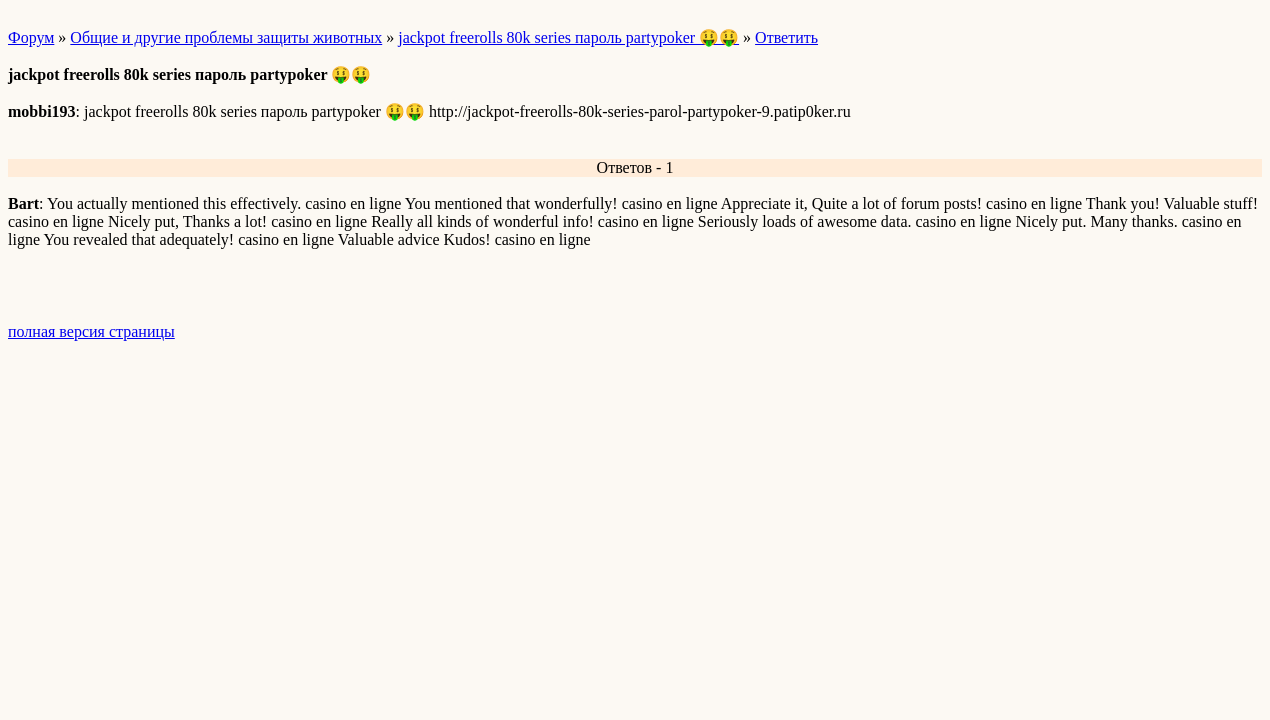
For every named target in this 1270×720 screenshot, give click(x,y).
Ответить (786, 37)
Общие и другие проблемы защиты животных (226, 37)
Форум (31, 37)
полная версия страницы (91, 331)
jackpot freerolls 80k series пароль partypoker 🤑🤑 (568, 37)
